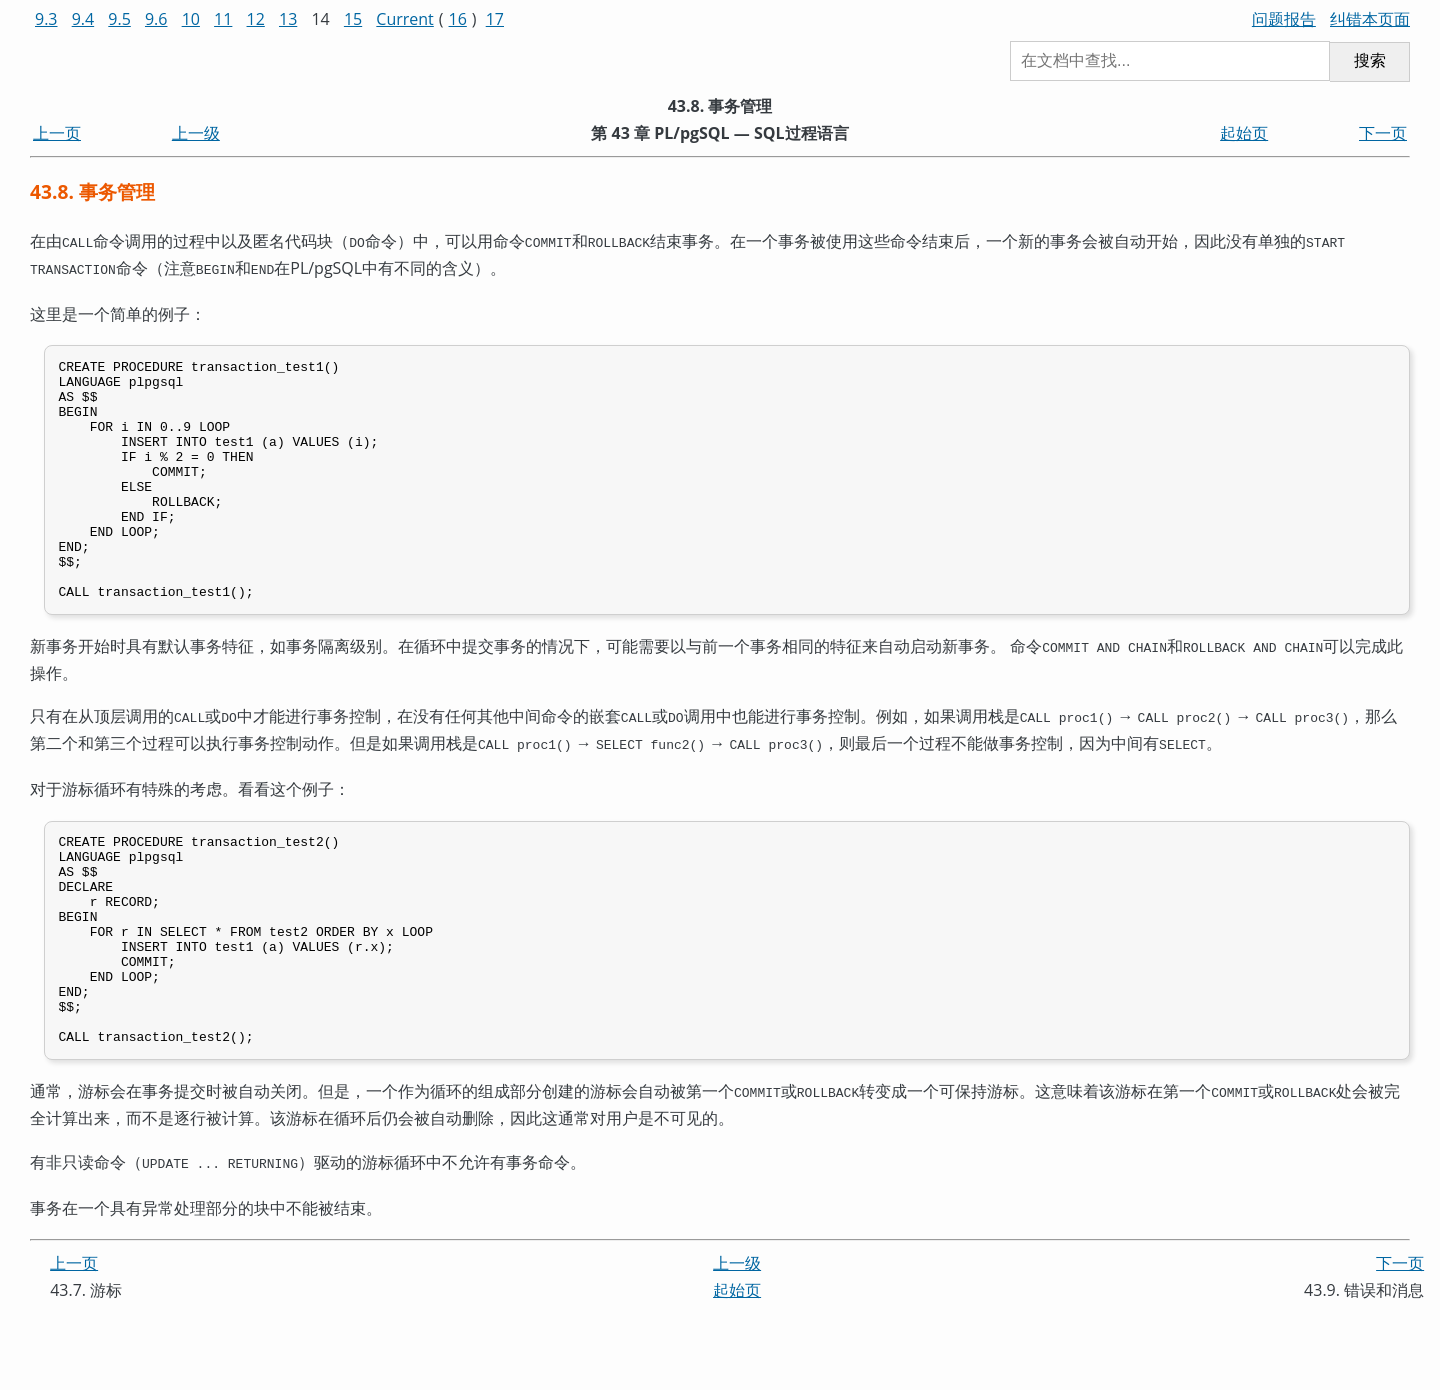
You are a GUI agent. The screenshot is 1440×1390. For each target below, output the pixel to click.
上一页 (57, 133)
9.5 (119, 19)
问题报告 (1284, 19)
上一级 (196, 133)
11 (223, 19)
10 (191, 19)
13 (288, 19)
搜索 (1370, 60)
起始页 (1244, 133)
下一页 (1383, 133)
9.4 (83, 19)
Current (404, 19)
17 (495, 19)
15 (353, 19)
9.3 (46, 19)
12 (256, 19)
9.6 (156, 19)
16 (458, 19)
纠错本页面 (1370, 19)
